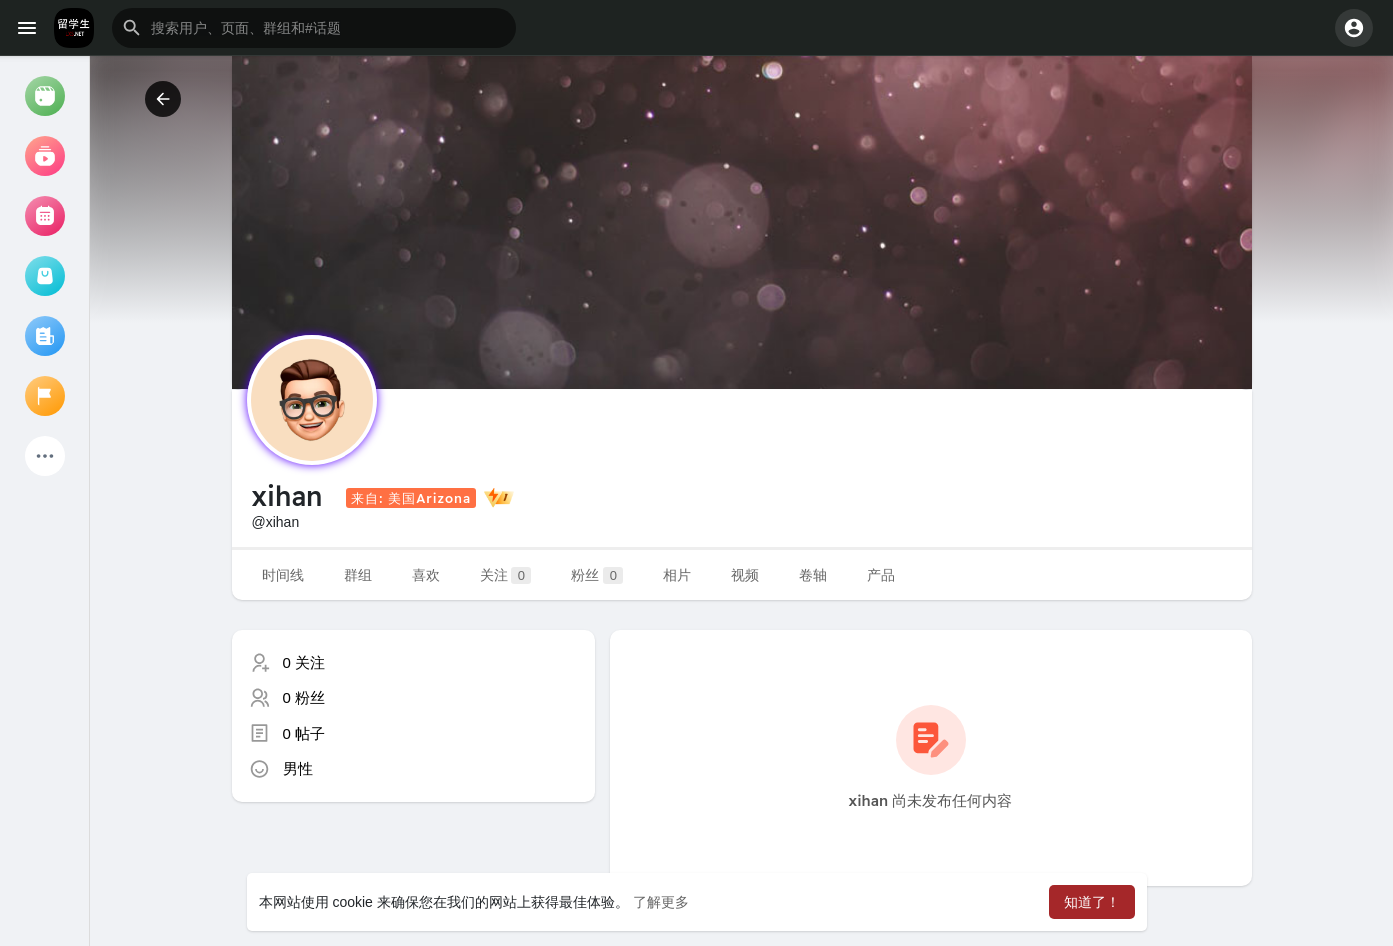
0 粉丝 (304, 697)
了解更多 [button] (661, 902)
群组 (358, 575)
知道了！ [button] (1092, 902)
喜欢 (426, 575)
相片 (677, 575)
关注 (506, 575)
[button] (314, 28)
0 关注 (304, 662)
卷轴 (813, 575)
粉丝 (597, 575)
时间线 (283, 575)
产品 (881, 575)
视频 (745, 575)
